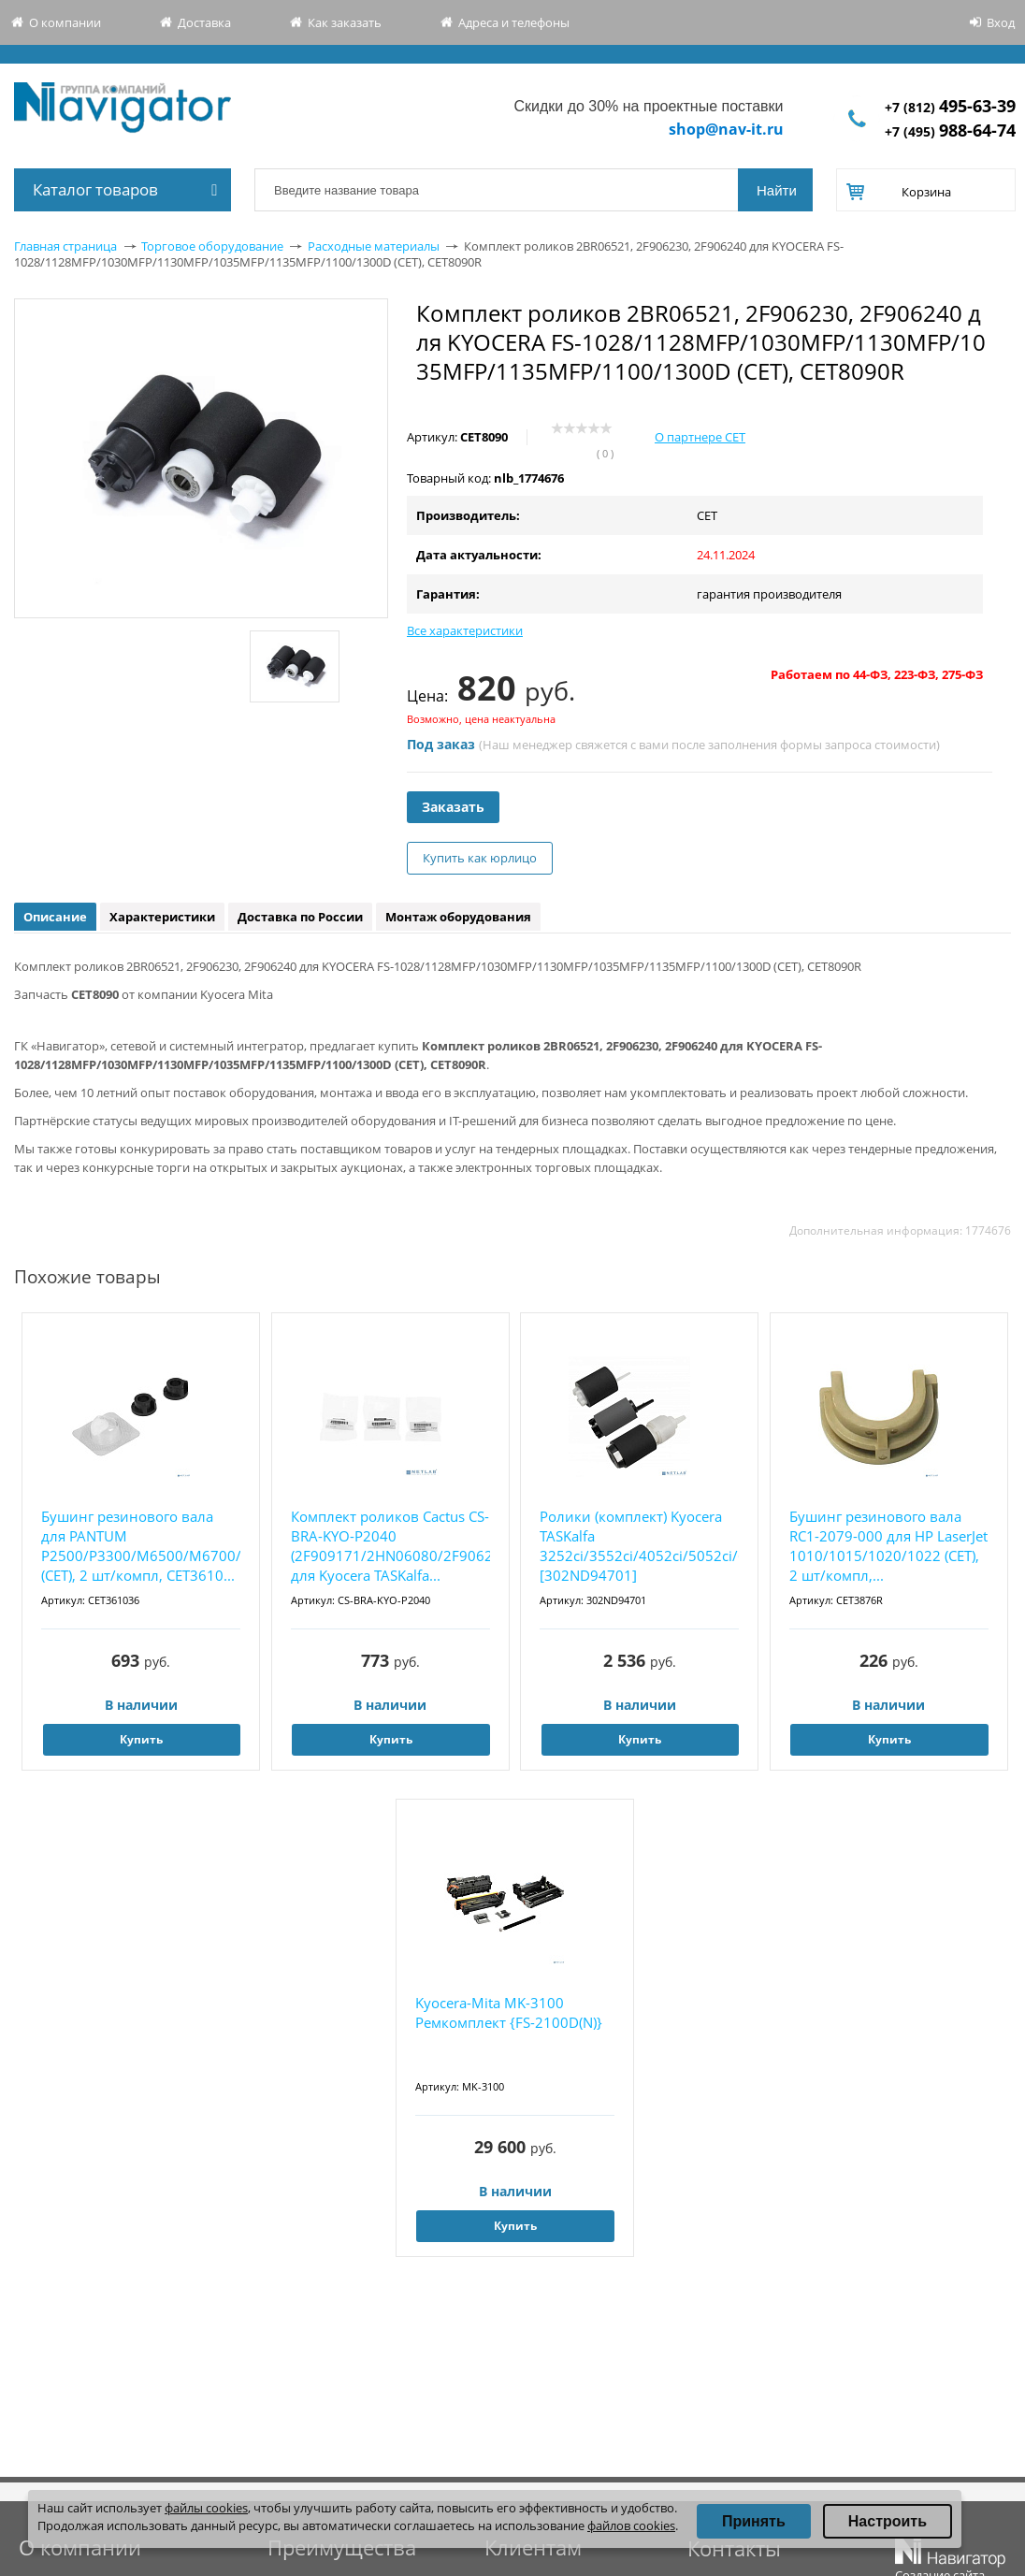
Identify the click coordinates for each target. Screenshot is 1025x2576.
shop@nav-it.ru (726, 129)
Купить (141, 1739)
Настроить (887, 2521)
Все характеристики (465, 630)
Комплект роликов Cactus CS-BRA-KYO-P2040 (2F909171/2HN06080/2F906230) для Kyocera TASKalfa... (390, 1546)
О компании (65, 22)
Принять (754, 2521)
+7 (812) (950, 107)
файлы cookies (206, 2507)
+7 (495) (950, 131)
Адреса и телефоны (514, 22)
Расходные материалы (374, 246)
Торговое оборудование (212, 246)
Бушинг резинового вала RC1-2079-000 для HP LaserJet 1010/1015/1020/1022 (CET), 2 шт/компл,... (888, 1546)
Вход (1001, 22)
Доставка (204, 22)
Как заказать (345, 22)
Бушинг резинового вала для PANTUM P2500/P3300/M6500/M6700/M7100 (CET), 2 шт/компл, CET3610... (140, 1546)
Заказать (453, 807)
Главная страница (65, 246)
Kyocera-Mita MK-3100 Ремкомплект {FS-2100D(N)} (508, 2012)
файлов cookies (631, 2525)
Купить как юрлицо (480, 857)
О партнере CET (700, 436)
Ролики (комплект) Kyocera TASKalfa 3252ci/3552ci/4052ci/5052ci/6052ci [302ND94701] (639, 1546)
